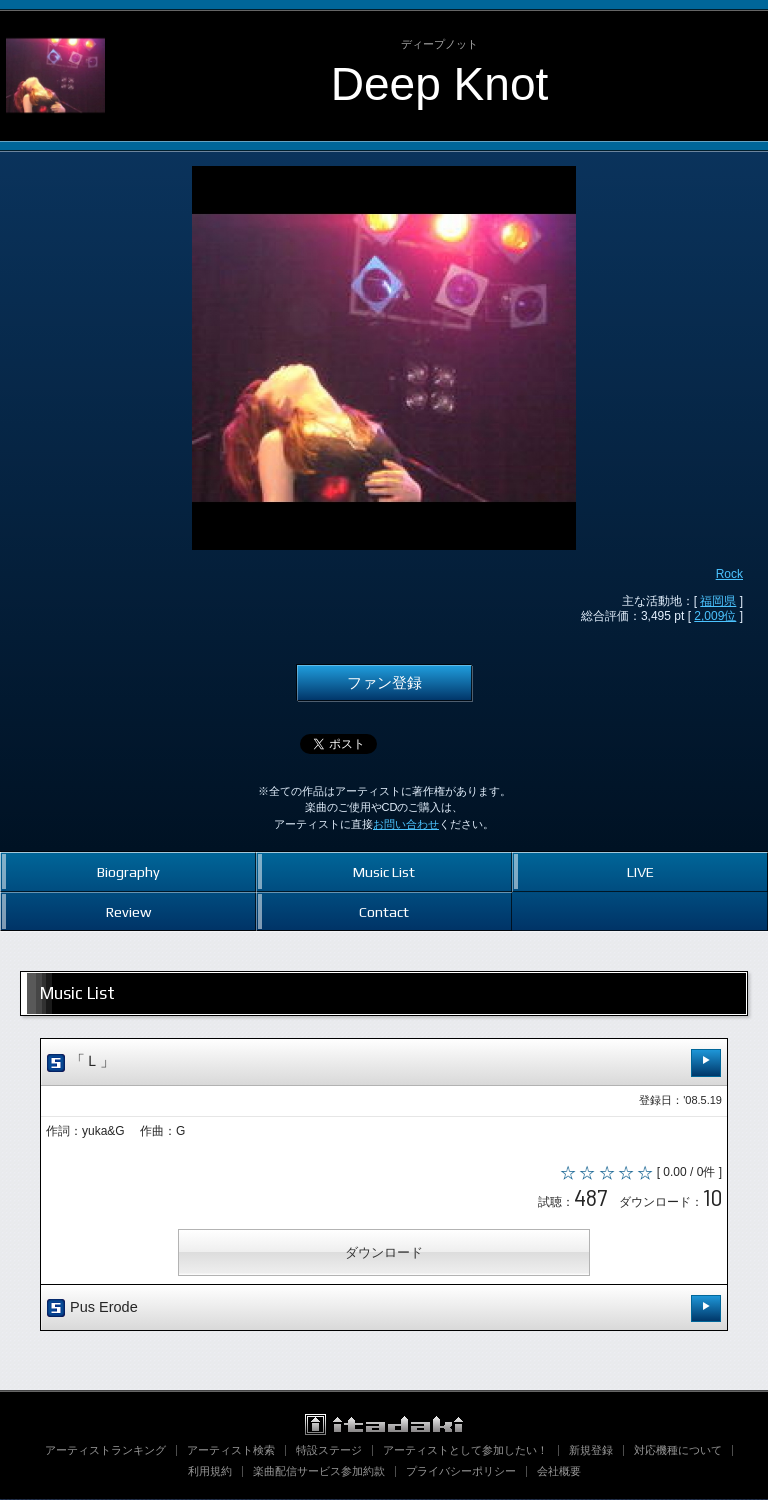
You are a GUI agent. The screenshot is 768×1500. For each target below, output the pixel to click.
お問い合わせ (406, 824)
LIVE (640, 871)
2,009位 (715, 616)
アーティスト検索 (231, 1451)
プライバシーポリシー (461, 1472)
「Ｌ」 (384, 1062)
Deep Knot (440, 84)
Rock (729, 574)
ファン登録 (384, 683)
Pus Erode (384, 1308)
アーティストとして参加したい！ (465, 1451)
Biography (128, 871)
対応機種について (678, 1451)
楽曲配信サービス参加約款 (319, 1472)
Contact (384, 911)
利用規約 (210, 1472)
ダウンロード (384, 1252)
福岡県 (718, 601)
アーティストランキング (105, 1451)
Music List (384, 871)
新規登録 (591, 1451)
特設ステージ (329, 1451)
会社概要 (559, 1472)
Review (128, 911)
